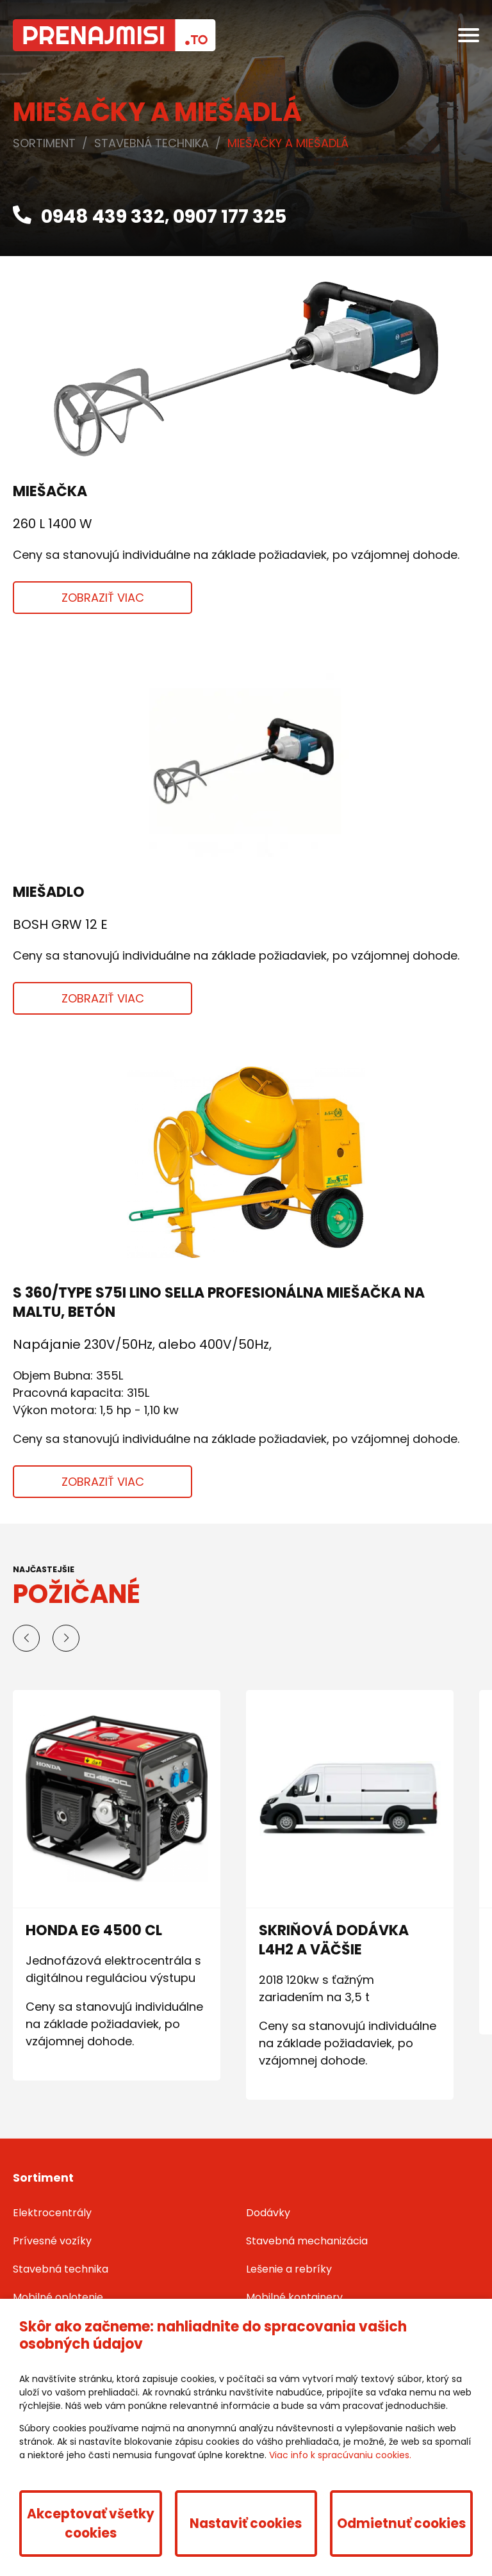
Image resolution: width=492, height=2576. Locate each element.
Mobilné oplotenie (58, 2297)
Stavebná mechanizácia (307, 2241)
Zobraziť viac (103, 598)
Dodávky (268, 2212)
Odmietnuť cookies (401, 2523)
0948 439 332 (89, 216)
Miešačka (50, 491)
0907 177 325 (229, 216)
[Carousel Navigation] (246, 1638)
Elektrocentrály (52, 2212)
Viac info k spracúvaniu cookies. (340, 2455)
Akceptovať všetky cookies (90, 2523)
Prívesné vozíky (52, 2241)
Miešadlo (49, 892)
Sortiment (44, 143)
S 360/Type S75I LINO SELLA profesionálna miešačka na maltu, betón (219, 1302)
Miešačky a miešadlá (287, 143)
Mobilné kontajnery (294, 2297)
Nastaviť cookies (246, 2523)
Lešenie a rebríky (289, 2269)
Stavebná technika (151, 143)
